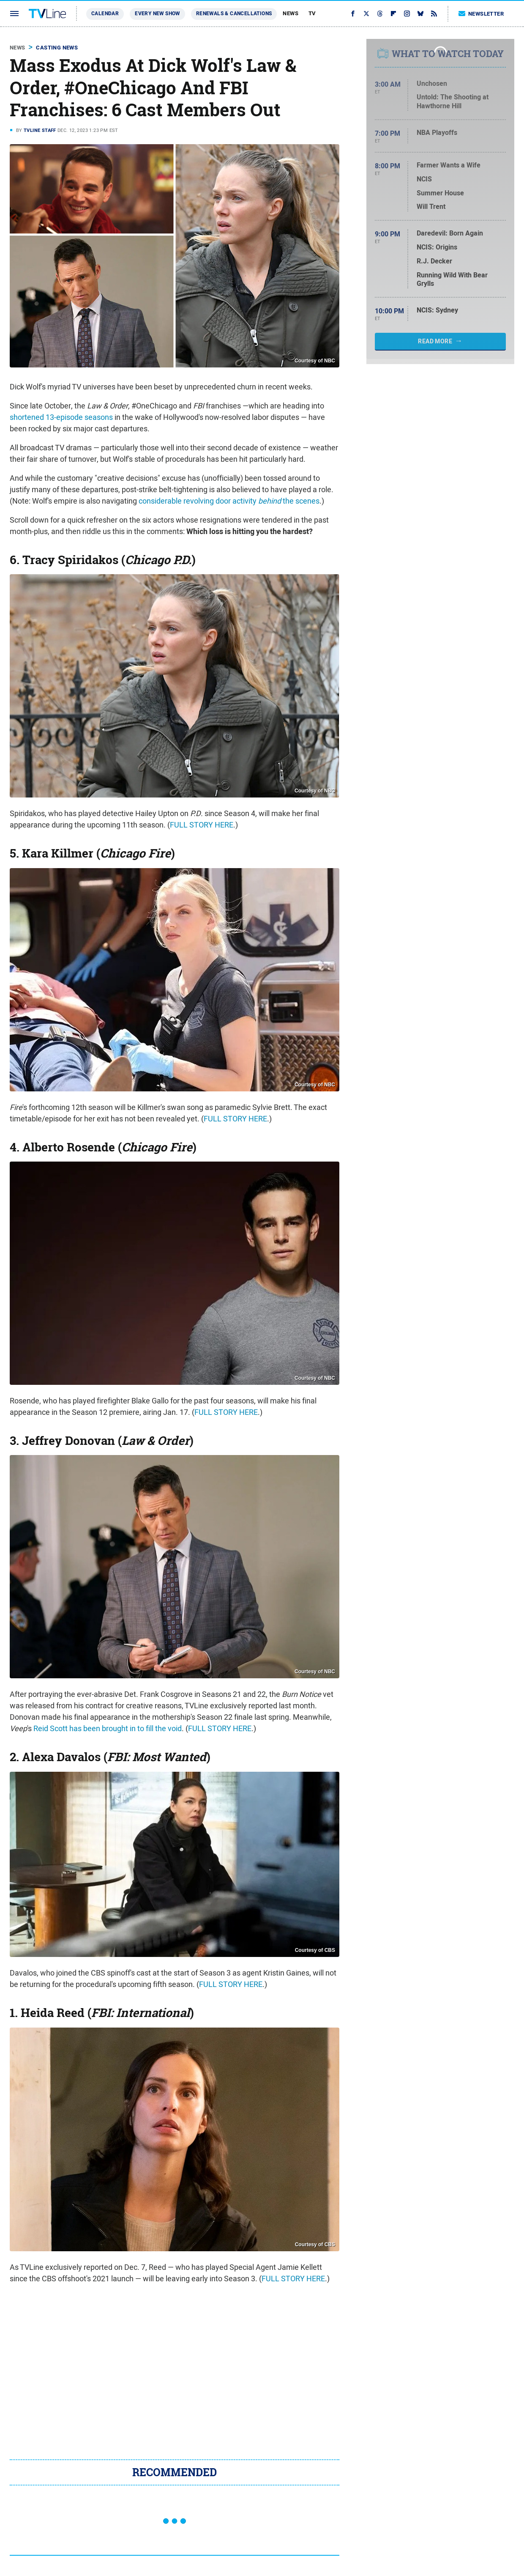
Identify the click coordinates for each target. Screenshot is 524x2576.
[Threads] (380, 13)
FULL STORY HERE (201, 824)
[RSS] (434, 13)
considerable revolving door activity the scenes (229, 501)
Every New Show (157, 13)
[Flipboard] (393, 13)
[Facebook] (353, 13)
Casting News (57, 48)
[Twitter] (366, 13)
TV (312, 13)
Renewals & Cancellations (234, 13)
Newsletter (481, 14)
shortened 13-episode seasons (61, 417)
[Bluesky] (420, 13)
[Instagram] (407, 13)
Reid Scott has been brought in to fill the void (107, 1728)
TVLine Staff (40, 130)
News (290, 13)
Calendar (105, 13)
